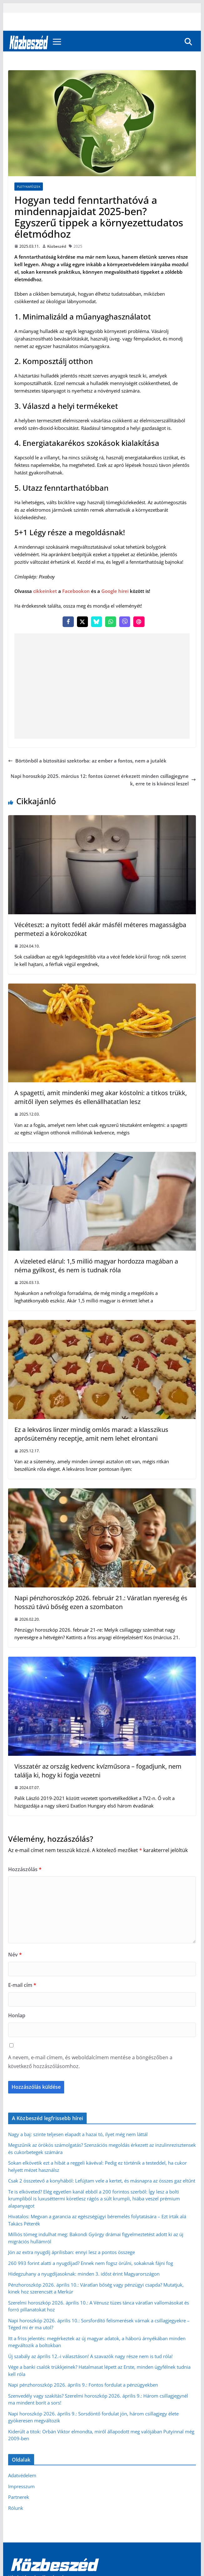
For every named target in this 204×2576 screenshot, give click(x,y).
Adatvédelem (22, 2475)
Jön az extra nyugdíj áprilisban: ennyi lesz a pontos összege (71, 2252)
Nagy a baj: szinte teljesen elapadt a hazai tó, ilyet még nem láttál (78, 2134)
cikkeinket (45, 591)
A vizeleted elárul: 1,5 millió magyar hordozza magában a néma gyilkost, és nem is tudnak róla (96, 1265)
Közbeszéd (56, 246)
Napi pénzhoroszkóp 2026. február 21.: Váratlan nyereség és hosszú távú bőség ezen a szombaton (100, 1602)
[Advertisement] (102, 686)
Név (15, 1954)
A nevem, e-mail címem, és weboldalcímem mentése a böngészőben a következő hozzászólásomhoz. (90, 2062)
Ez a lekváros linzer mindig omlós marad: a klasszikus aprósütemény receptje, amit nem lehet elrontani (91, 1434)
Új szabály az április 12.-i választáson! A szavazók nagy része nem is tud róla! (90, 2356)
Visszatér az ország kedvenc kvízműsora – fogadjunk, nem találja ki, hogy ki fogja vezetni (97, 1770)
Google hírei (115, 591)
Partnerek (18, 2497)
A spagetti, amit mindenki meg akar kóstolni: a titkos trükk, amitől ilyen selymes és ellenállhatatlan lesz (100, 1097)
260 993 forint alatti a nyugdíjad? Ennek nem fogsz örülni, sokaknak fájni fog (90, 2263)
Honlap (16, 2015)
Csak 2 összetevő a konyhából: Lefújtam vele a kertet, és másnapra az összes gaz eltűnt (101, 2180)
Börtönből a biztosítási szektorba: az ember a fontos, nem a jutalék (87, 760)
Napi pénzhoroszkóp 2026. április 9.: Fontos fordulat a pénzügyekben (83, 2385)
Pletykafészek (28, 186)
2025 (78, 246)
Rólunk (15, 2508)
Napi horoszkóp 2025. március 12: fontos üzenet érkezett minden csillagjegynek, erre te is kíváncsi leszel (103, 780)
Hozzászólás (25, 1869)
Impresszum (21, 2486)
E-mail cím (22, 1985)
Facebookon (76, 591)
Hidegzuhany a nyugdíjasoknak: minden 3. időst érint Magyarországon (84, 2274)
